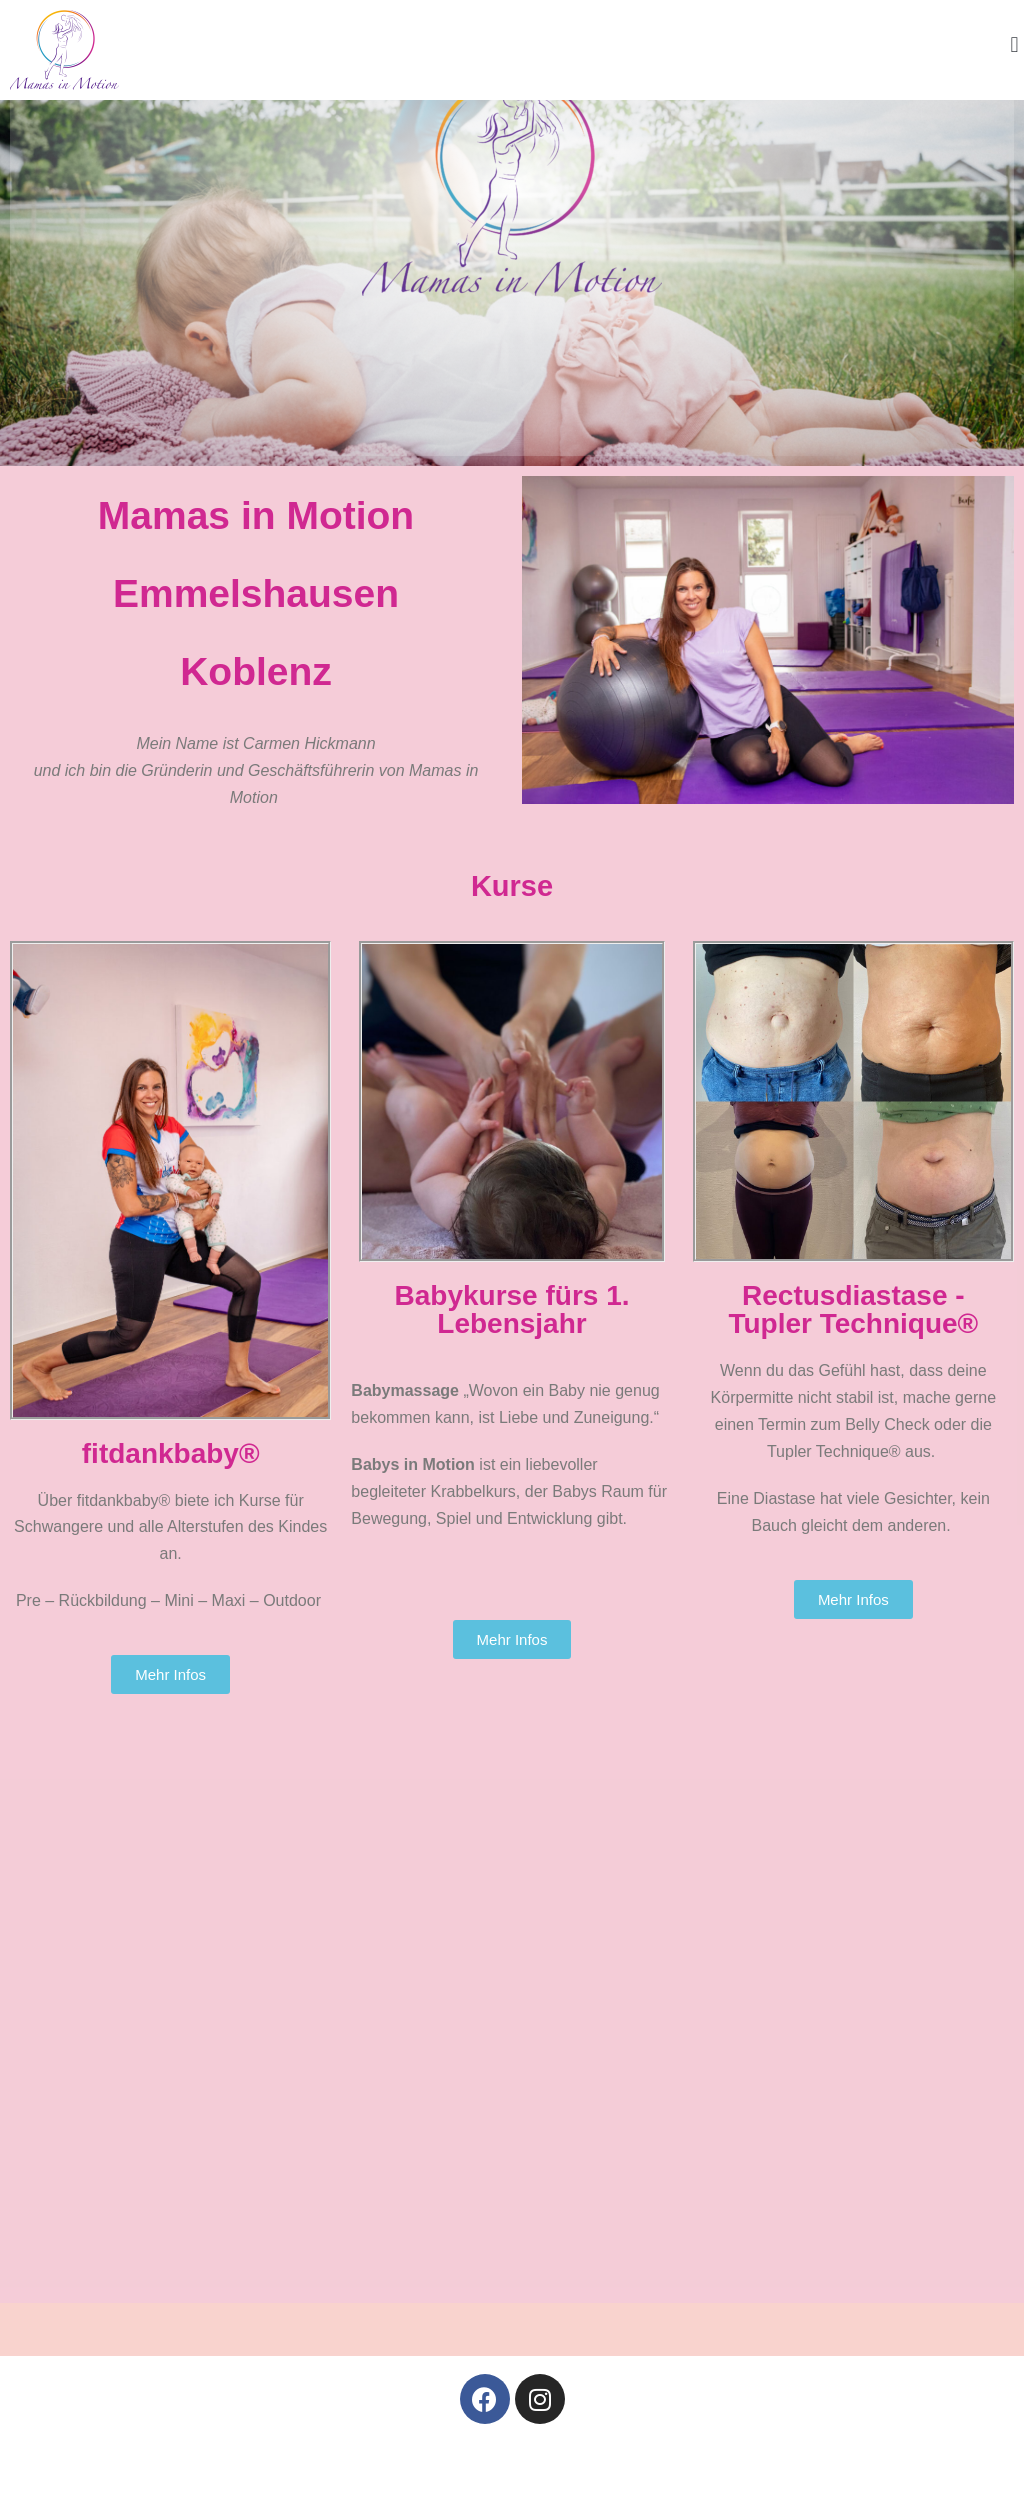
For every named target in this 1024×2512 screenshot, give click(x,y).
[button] (1014, 44)
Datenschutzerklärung (525, 2476)
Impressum (386, 2476)
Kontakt (649, 2476)
